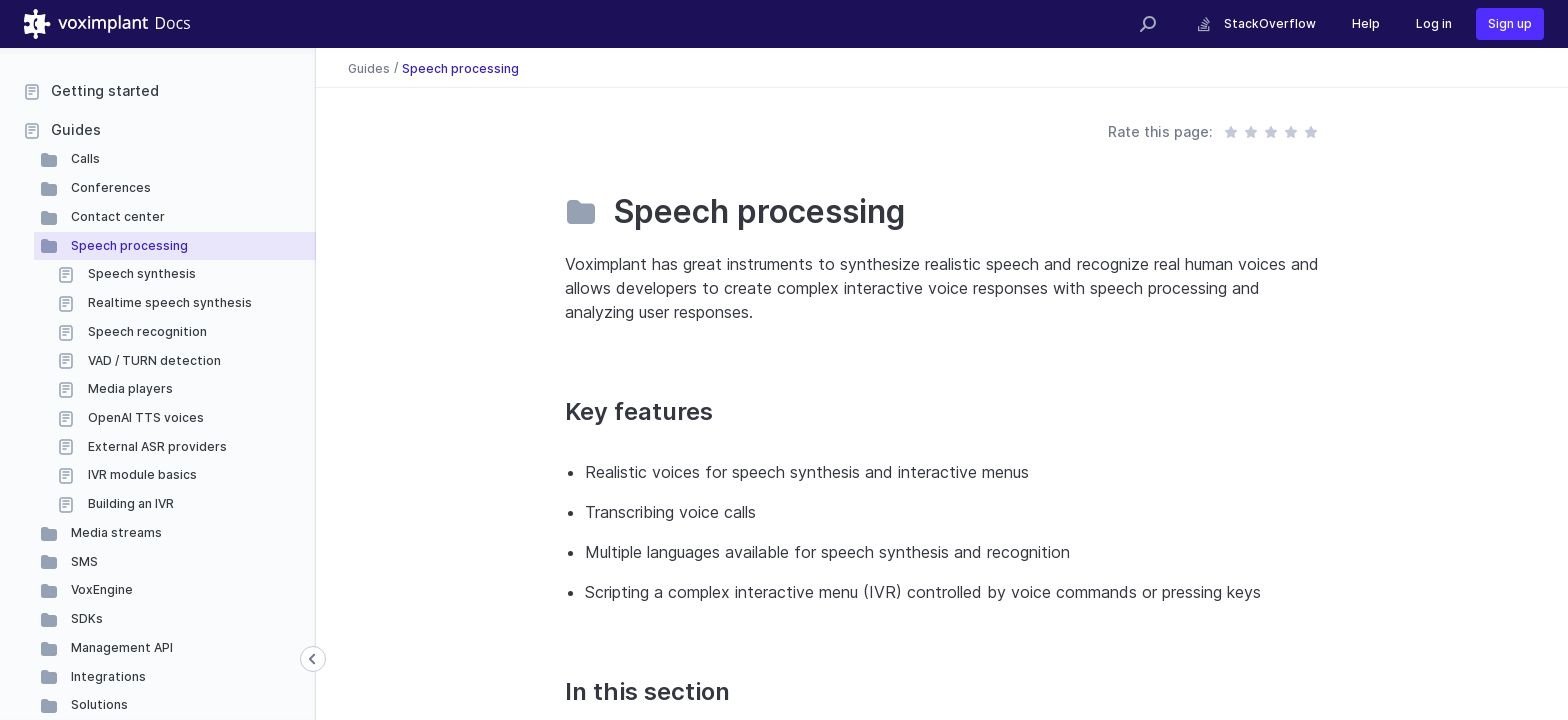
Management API (120, 647)
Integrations (107, 676)
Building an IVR (129, 503)
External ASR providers (156, 446)
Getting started (105, 90)
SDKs (85, 618)
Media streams (115, 532)
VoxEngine (100, 589)
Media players (129, 388)
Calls (84, 158)
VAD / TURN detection (153, 360)
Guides (76, 129)
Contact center (116, 216)
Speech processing (128, 245)
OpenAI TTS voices (144, 417)
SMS (83, 561)
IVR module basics (141, 474)
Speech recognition (146, 331)
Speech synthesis (140, 273)
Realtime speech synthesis (168, 302)
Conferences (109, 187)
